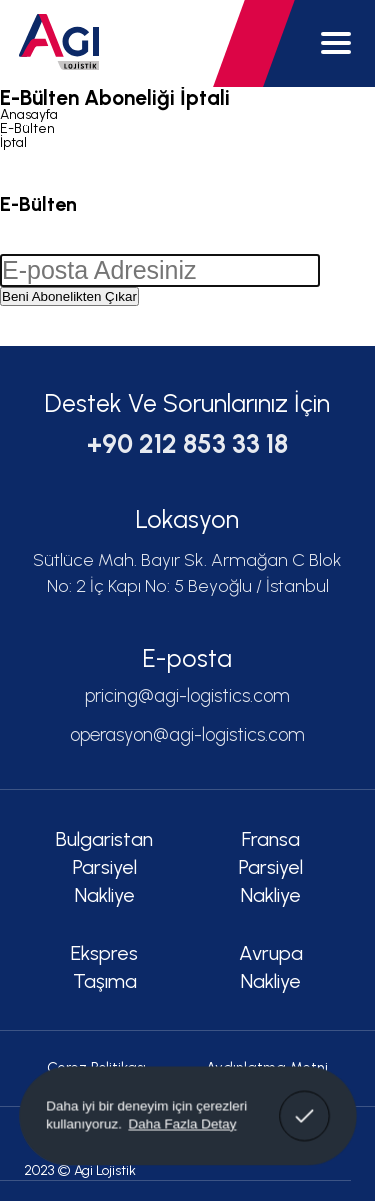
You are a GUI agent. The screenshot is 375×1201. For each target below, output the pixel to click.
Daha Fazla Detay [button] (182, 1123)
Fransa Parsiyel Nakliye (271, 867)
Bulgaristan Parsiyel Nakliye (104, 867)
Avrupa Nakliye (271, 967)
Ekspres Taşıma (104, 967)
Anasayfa (29, 114)
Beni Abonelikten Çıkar (69, 296)
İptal (13, 142)
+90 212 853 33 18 (187, 444)
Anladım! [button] (305, 1102)
